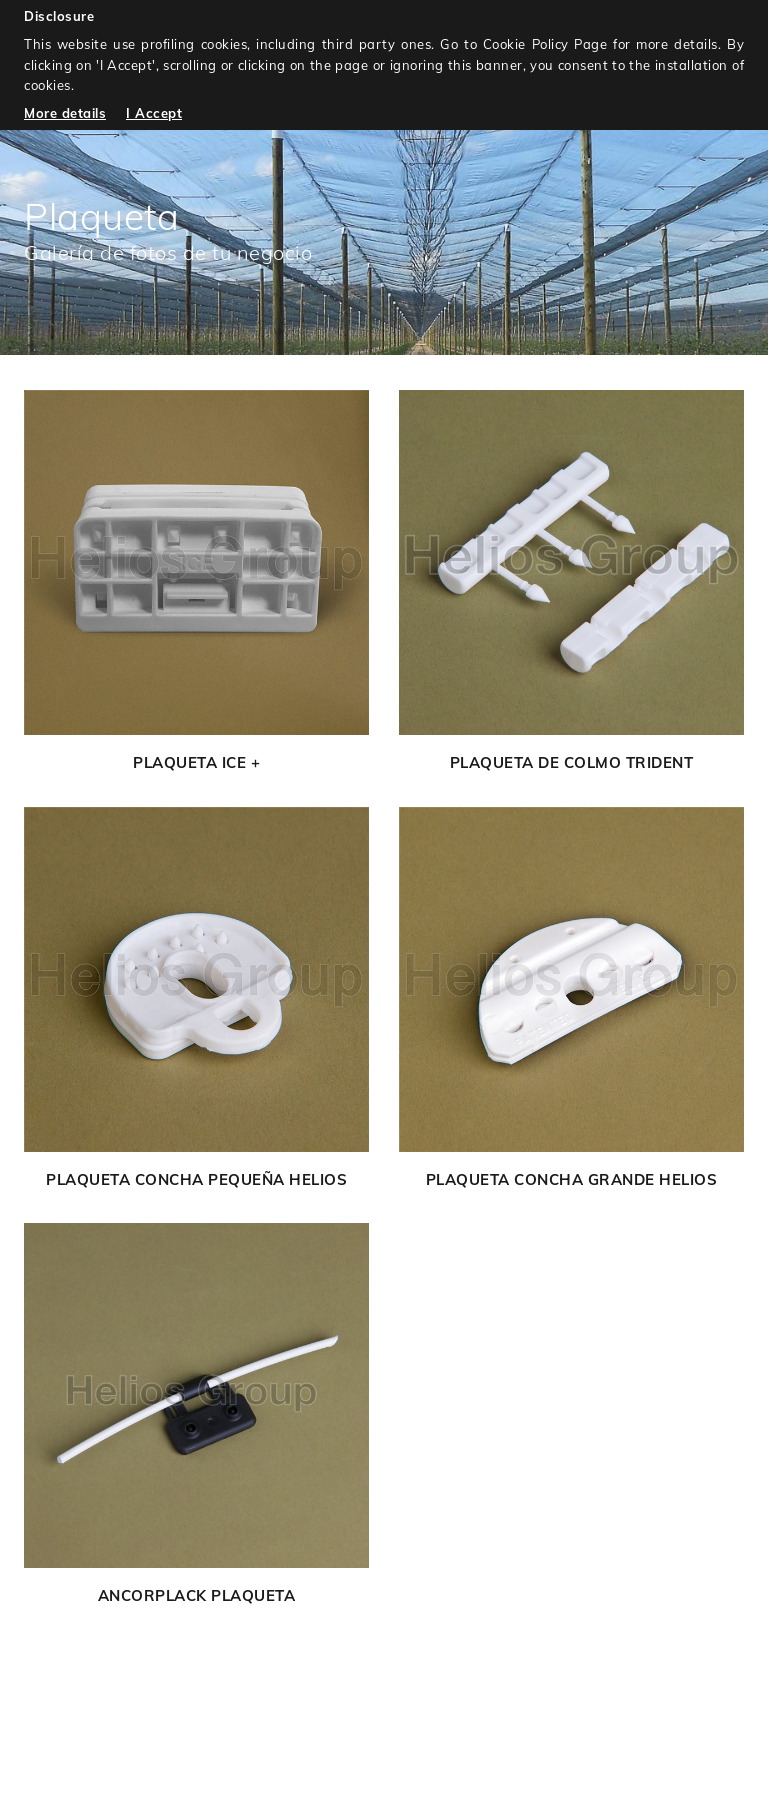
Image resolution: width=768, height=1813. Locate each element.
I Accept (154, 113)
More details (65, 113)
